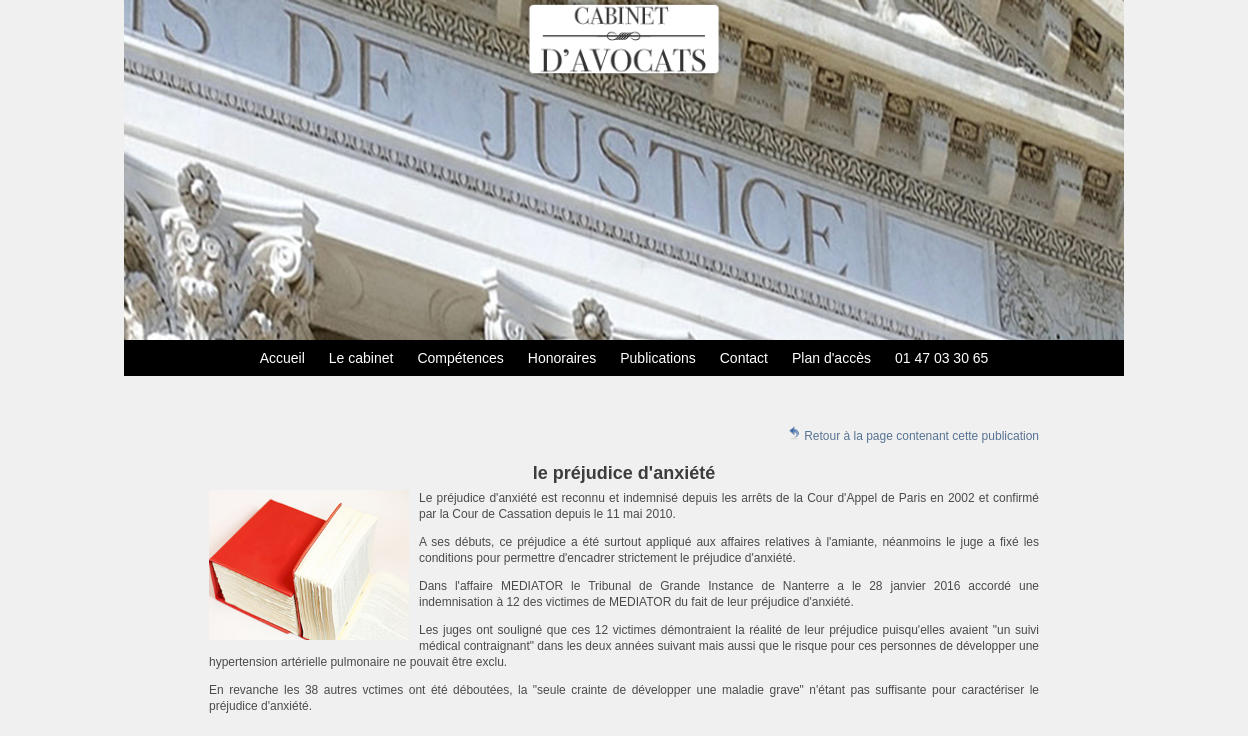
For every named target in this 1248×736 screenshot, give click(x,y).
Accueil (282, 358)
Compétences (460, 358)
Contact (744, 358)
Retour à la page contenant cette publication (913, 434)
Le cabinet (361, 358)
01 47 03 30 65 (941, 358)
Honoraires (562, 358)
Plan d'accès (831, 358)
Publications (658, 358)
